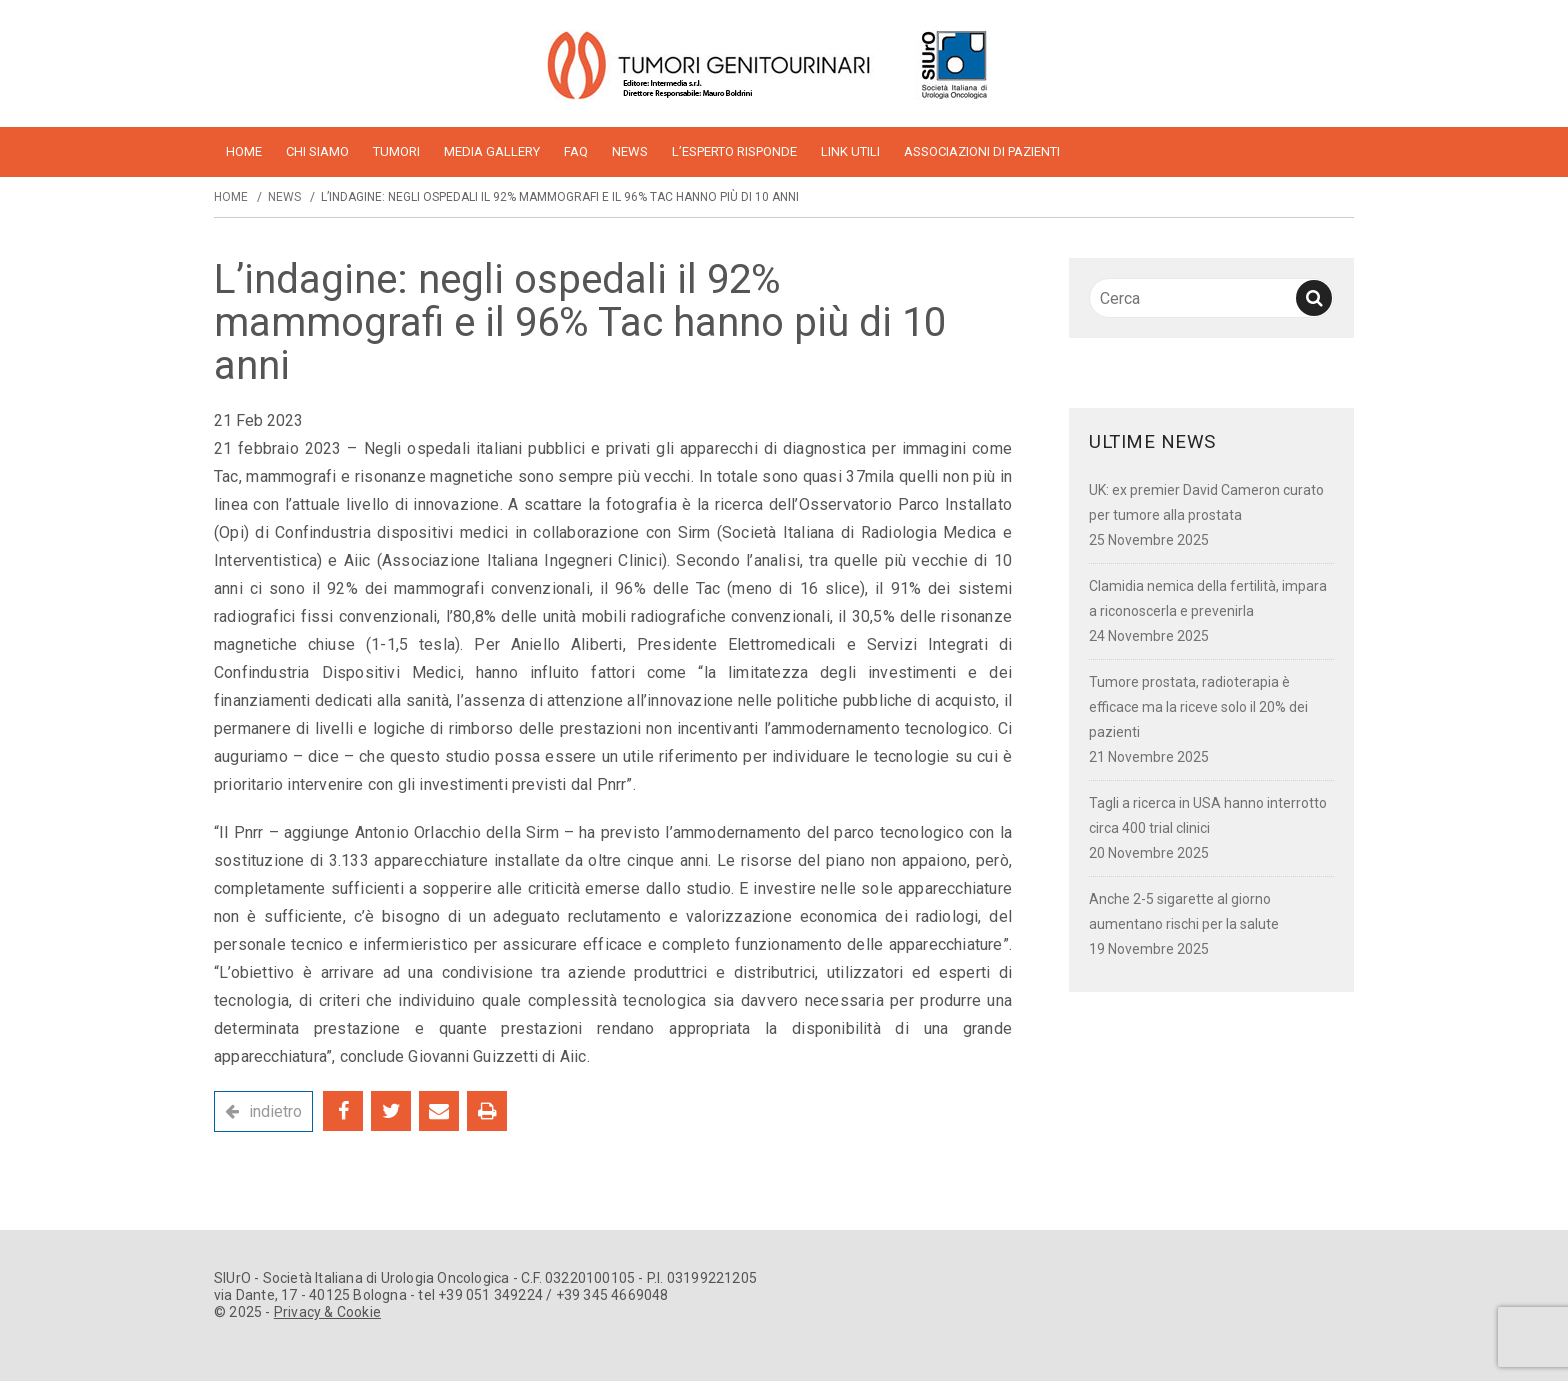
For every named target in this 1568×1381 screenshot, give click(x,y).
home (244, 151)
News (630, 151)
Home (231, 197)
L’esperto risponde (734, 151)
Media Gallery (492, 151)
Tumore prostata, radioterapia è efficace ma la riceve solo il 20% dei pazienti (1198, 707)
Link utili (850, 151)
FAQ (576, 151)
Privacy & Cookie (327, 1312)
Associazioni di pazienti (982, 151)
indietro (275, 1111)
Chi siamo (317, 151)
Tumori (396, 151)
